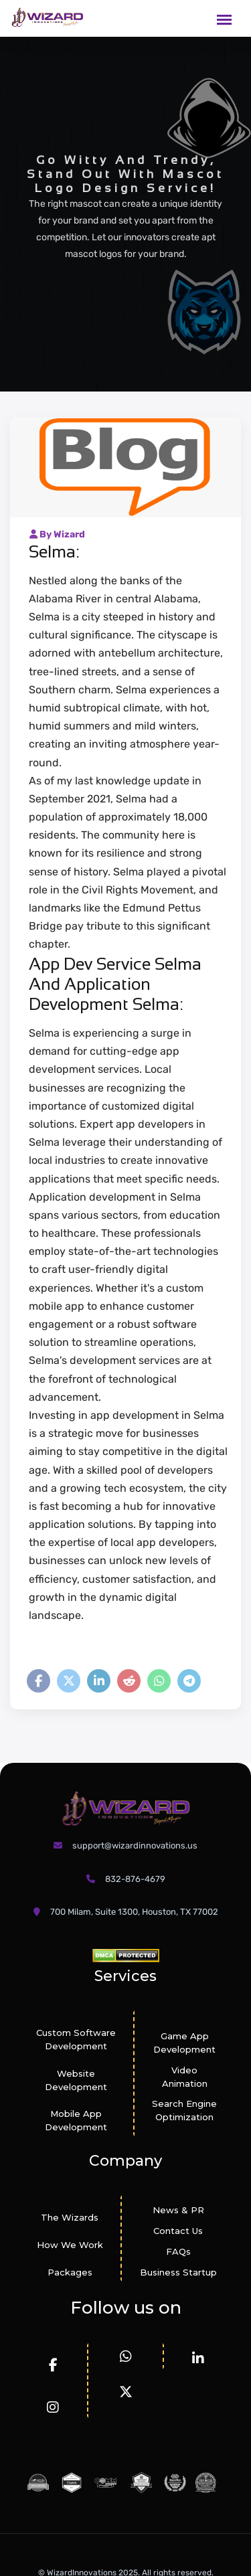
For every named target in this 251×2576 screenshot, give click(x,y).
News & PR (178, 2210)
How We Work (70, 2244)
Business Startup (178, 2272)
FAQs (178, 2251)
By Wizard (57, 534)
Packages (70, 2272)
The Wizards (69, 2217)
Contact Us (178, 2230)
